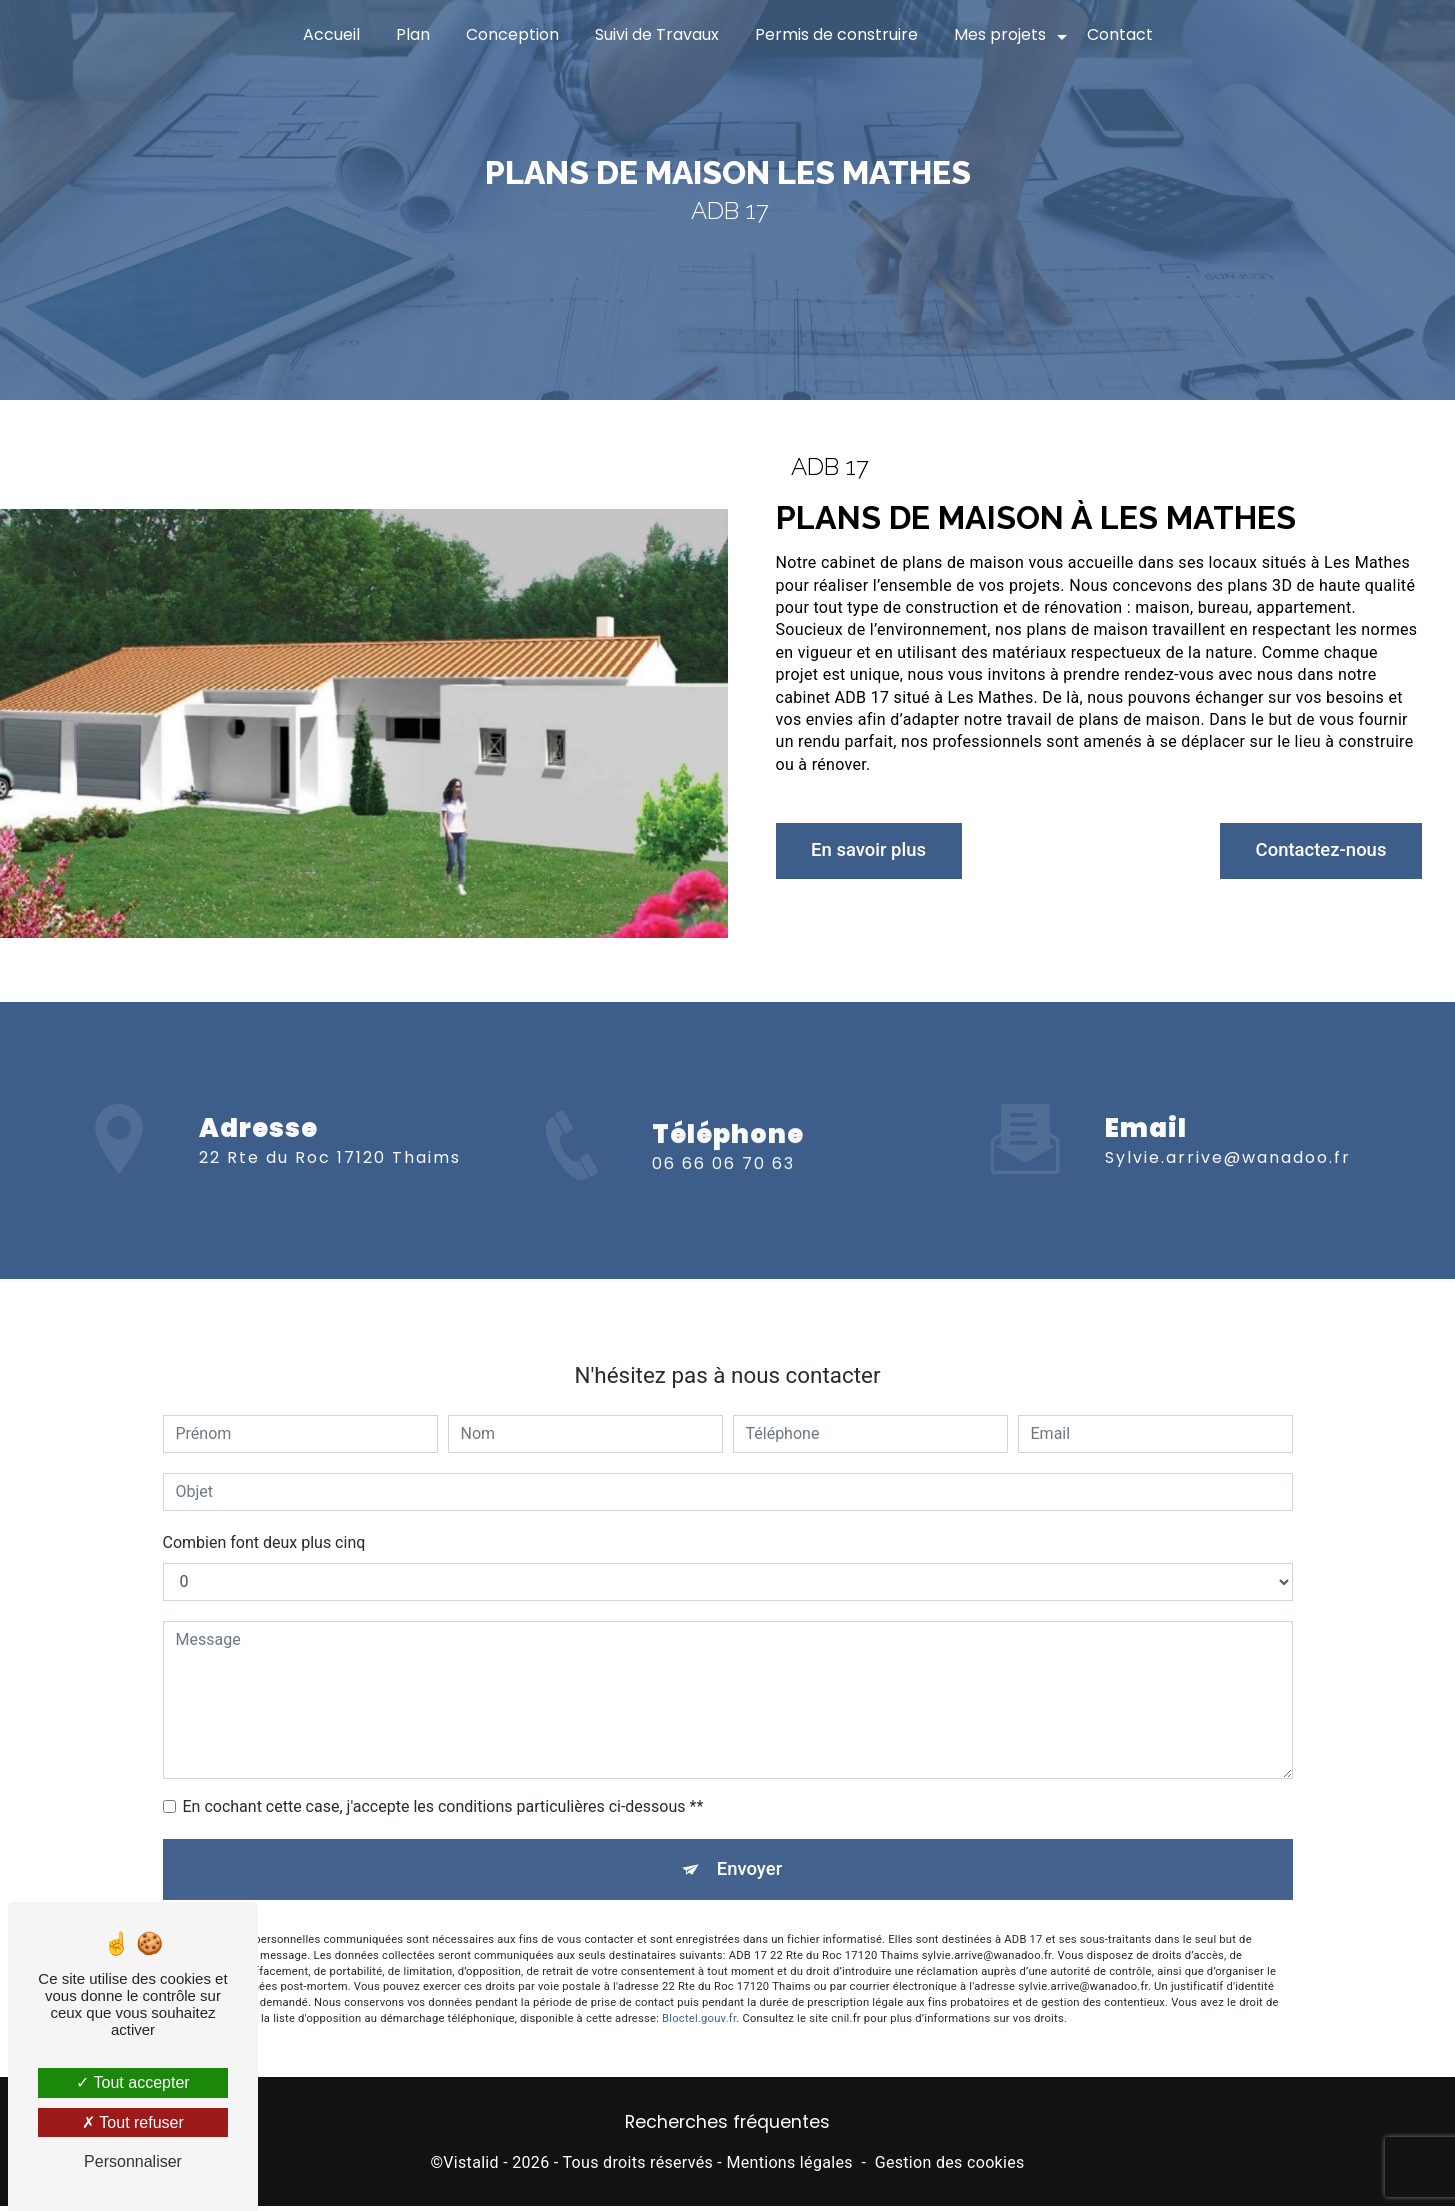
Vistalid (471, 2166)
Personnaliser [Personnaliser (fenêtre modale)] (133, 2161)
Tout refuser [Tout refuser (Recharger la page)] (133, 2122)
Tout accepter (132, 2082)
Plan (413, 34)
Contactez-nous (1314, 850)
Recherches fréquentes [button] (727, 2127)
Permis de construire (836, 34)
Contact (1120, 34)
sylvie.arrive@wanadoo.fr (1228, 1139)
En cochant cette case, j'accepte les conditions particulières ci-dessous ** (443, 1787)
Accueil (331, 34)
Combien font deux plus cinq (264, 1523)
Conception (512, 34)
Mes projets (1000, 34)
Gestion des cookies (950, 2166)
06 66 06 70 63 (723, 1184)
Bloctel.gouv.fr (699, 2002)
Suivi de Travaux (657, 34)
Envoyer (750, 1851)
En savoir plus (875, 850)
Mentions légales (789, 2166)
